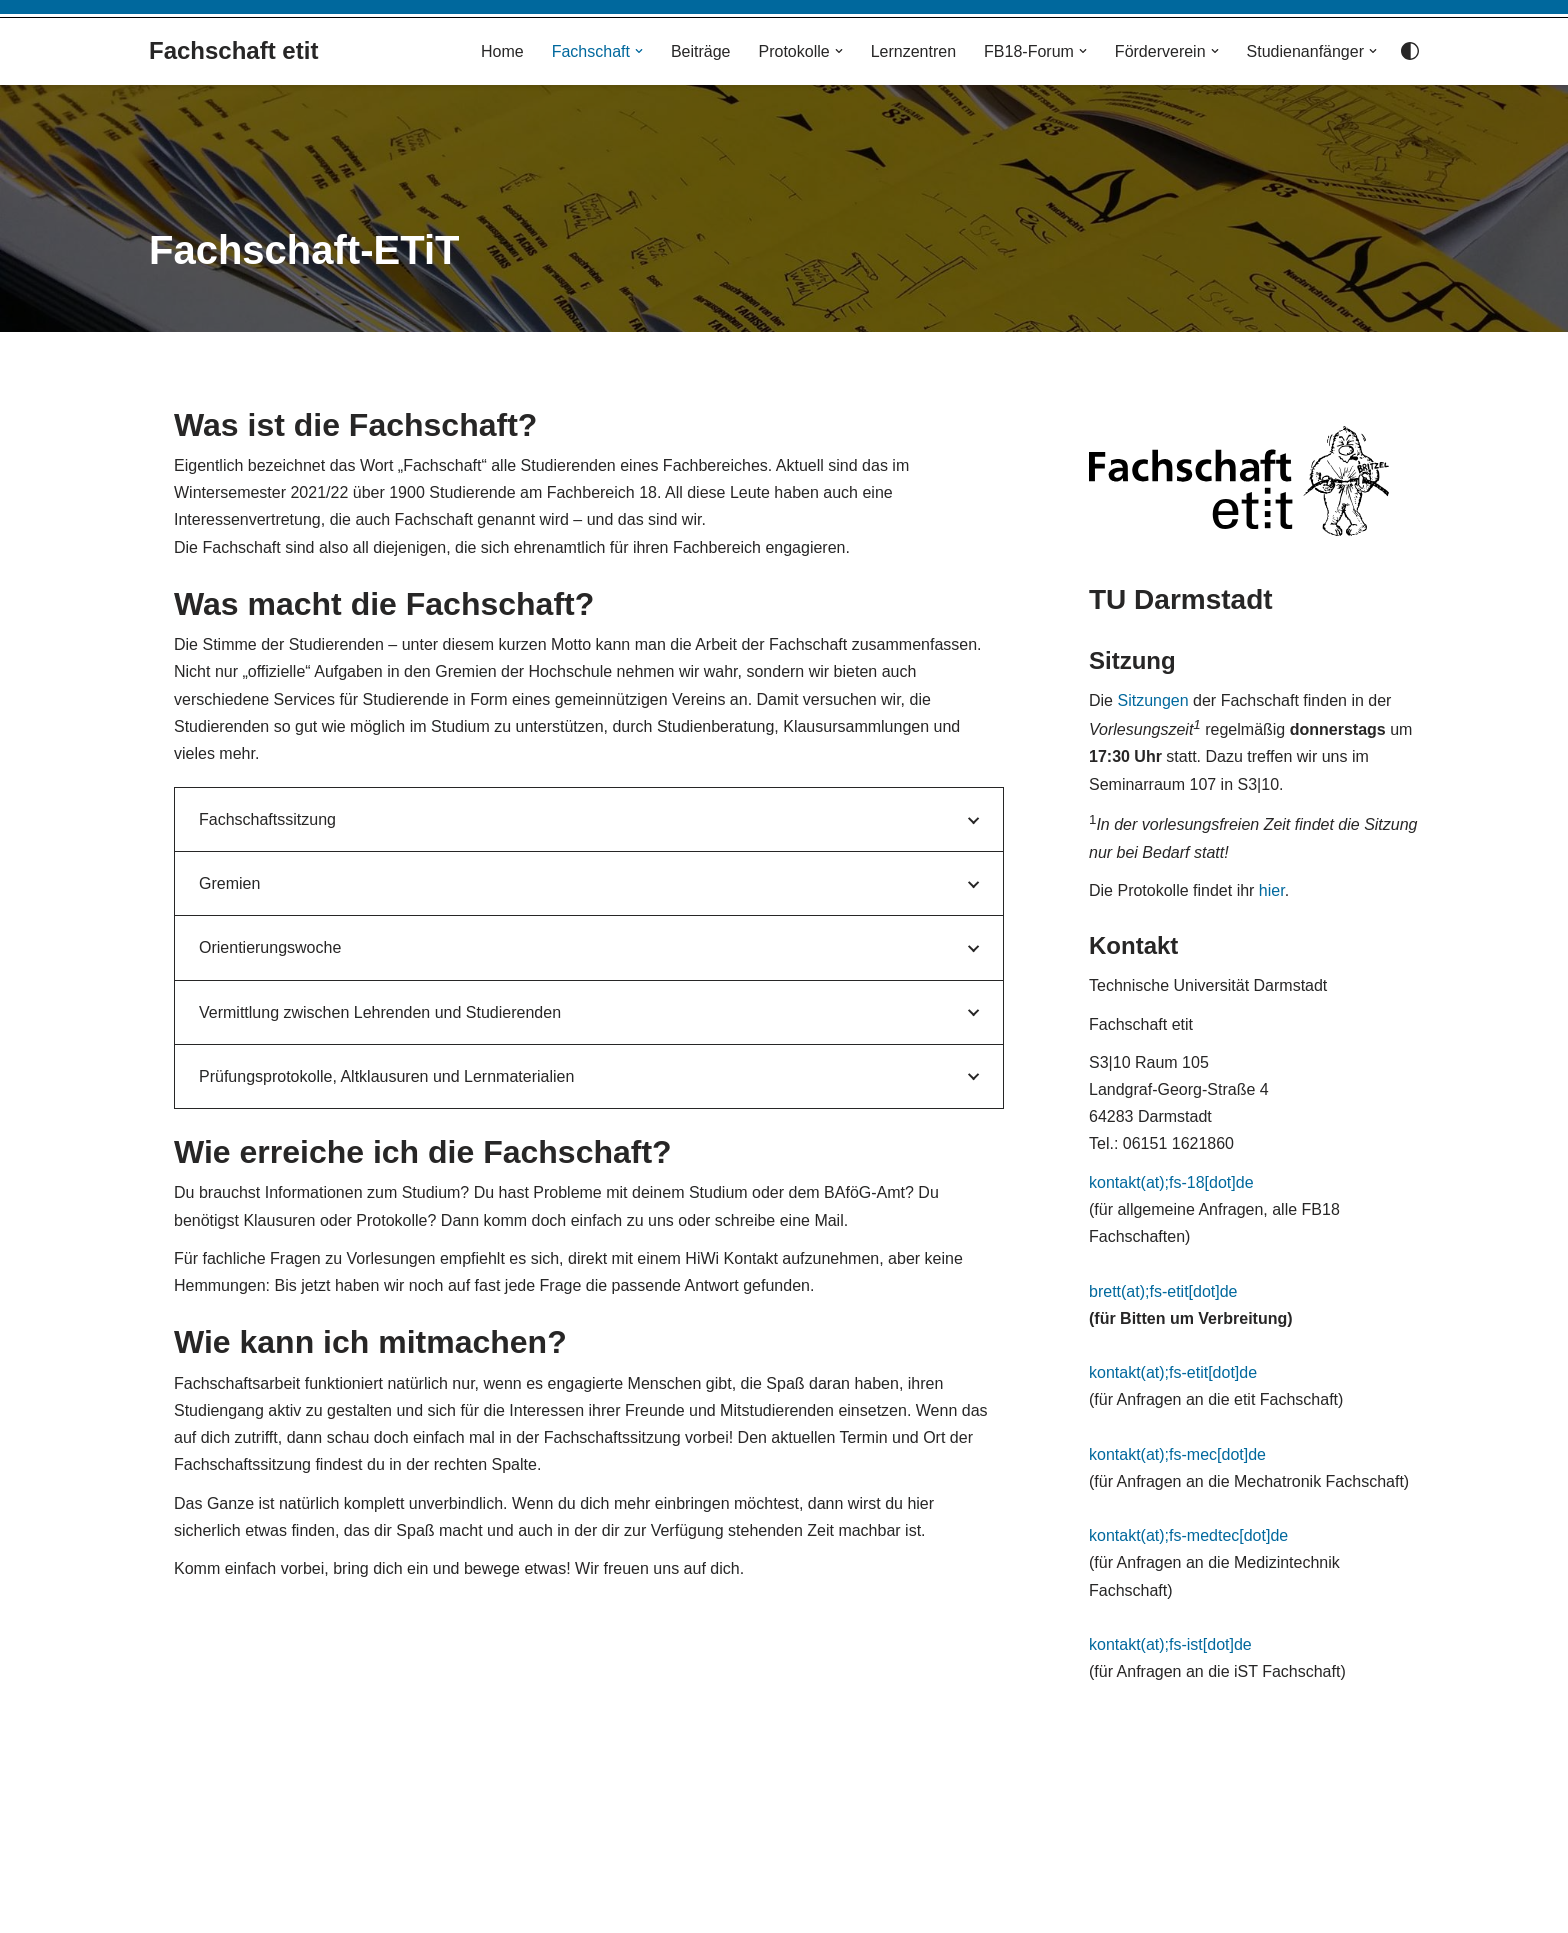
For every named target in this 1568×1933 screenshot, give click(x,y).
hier (1272, 890)
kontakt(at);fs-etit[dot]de (1173, 1372)
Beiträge (701, 51)
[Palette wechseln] (1410, 51)
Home (502, 51)
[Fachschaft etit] (233, 51)
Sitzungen (1152, 700)
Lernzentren (913, 51)
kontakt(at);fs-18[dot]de (1171, 1182)
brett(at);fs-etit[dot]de (1163, 1291)
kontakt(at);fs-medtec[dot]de (1188, 1535)
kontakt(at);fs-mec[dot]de (1177, 1454)
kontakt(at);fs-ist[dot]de (1170, 1644)
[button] (639, 51)
